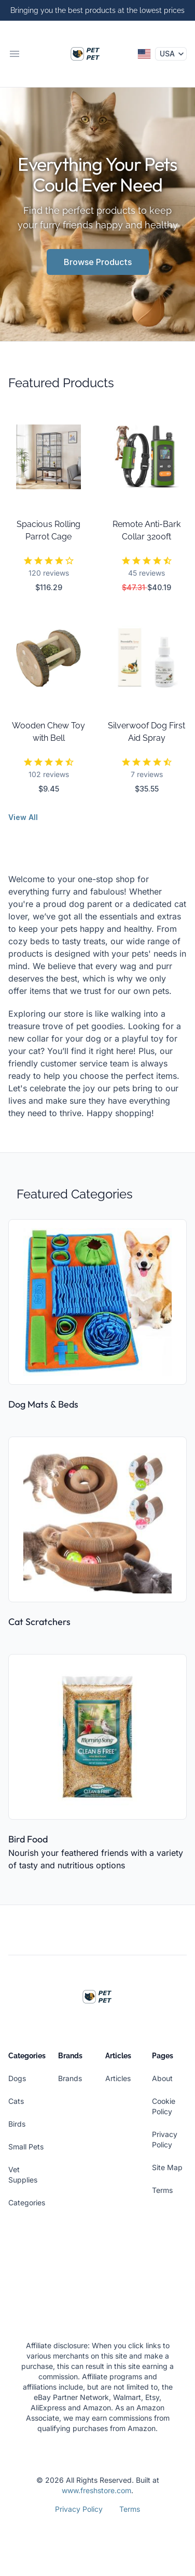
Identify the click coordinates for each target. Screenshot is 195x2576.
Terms (162, 2190)
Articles (118, 2078)
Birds (16, 2123)
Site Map (167, 2167)
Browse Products (98, 262)
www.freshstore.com (96, 2490)
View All (23, 817)
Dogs (17, 2078)
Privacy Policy (79, 2509)
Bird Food (28, 1839)
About (162, 2078)
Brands (70, 2078)
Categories (26, 2202)
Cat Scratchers (39, 1622)
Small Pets (26, 2146)
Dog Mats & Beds (43, 1404)
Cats (16, 2101)
